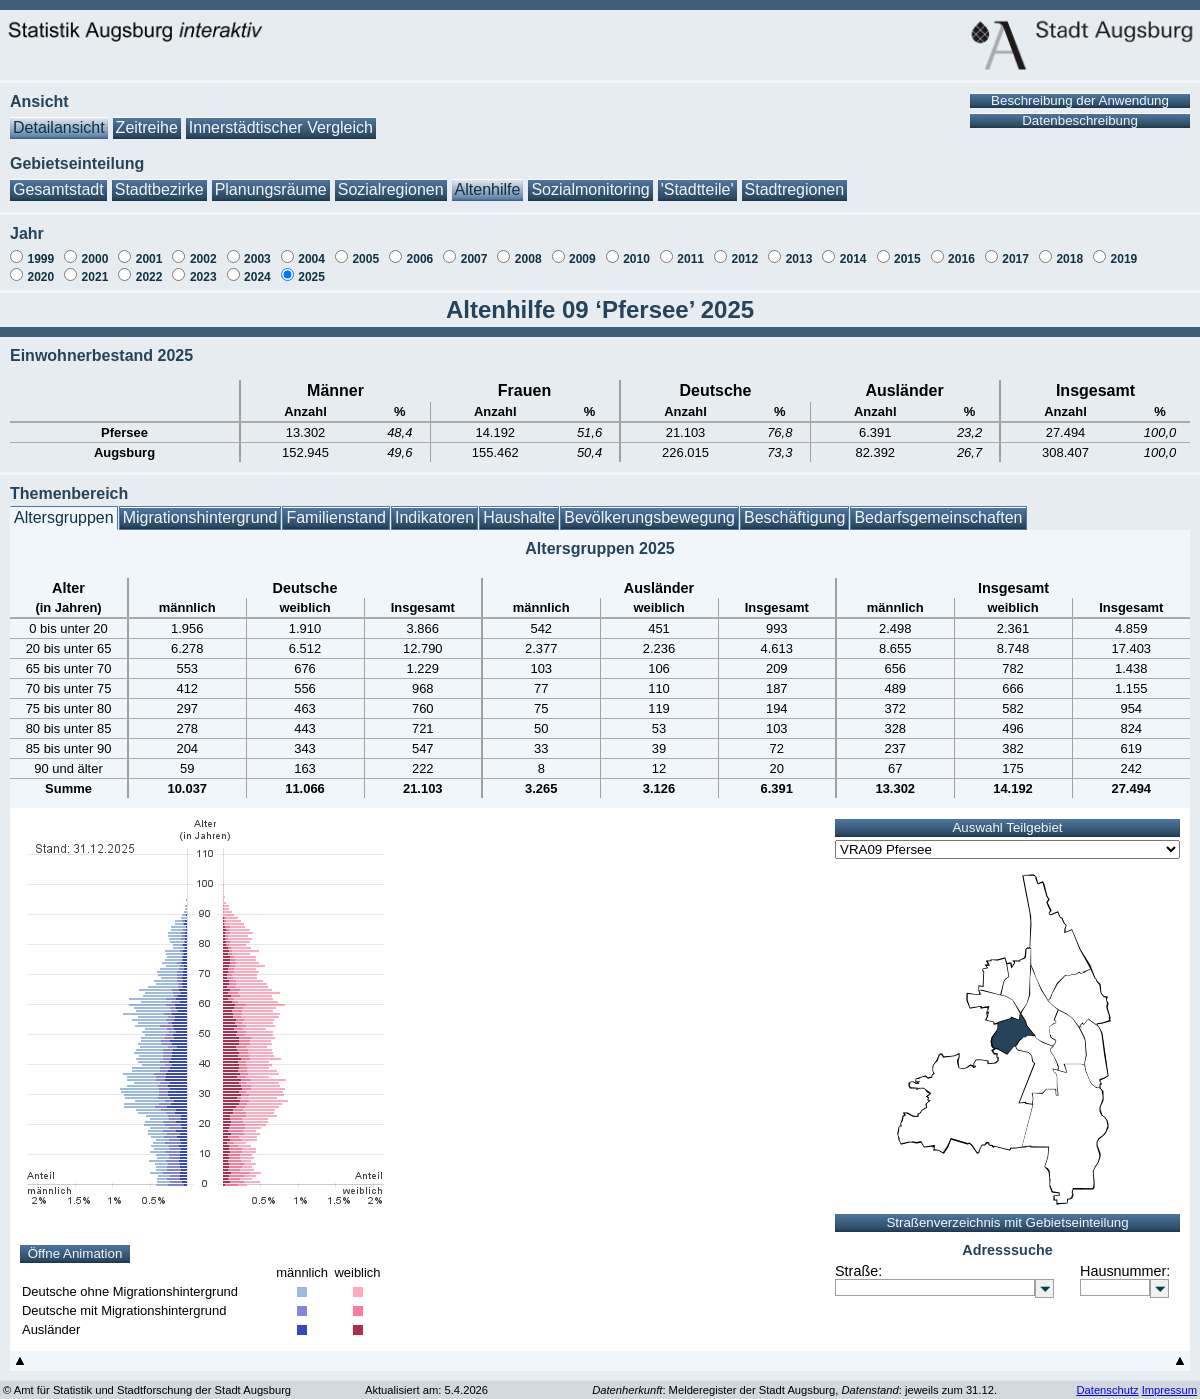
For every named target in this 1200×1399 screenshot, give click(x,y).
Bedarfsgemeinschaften (938, 507)
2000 (95, 249)
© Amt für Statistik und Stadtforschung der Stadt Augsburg (147, 1380)
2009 (582, 249)
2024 (257, 267)
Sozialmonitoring (590, 179)
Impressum (1169, 1380)
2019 (1124, 249)
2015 (907, 249)
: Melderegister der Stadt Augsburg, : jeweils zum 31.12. (794, 1380)
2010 (636, 249)
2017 (1015, 249)
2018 (1069, 249)
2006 (420, 249)
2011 (690, 249)
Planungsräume (271, 179)
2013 (799, 249)
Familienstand (336, 507)
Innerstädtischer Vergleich (281, 117)
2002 (203, 249)
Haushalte (519, 507)
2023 (203, 267)
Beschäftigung (794, 507)
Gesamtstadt (58, 179)
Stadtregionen (795, 179)
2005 (365, 249)
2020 (40, 267)
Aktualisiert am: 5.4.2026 (426, 1380)
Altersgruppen (64, 507)
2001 (149, 249)
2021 (95, 267)
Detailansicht (59, 117)
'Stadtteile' (697, 179)
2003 (257, 249)
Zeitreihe (147, 117)
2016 (961, 249)
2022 (149, 267)
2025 (311, 267)
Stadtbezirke (159, 179)
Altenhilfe (488, 179)
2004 (311, 249)
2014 (853, 249)
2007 (474, 249)
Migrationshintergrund (200, 507)
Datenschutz (1107, 1380)
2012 (744, 249)
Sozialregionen (391, 179)
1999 (40, 249)
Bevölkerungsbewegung (649, 507)
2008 (528, 249)
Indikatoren (434, 507)
